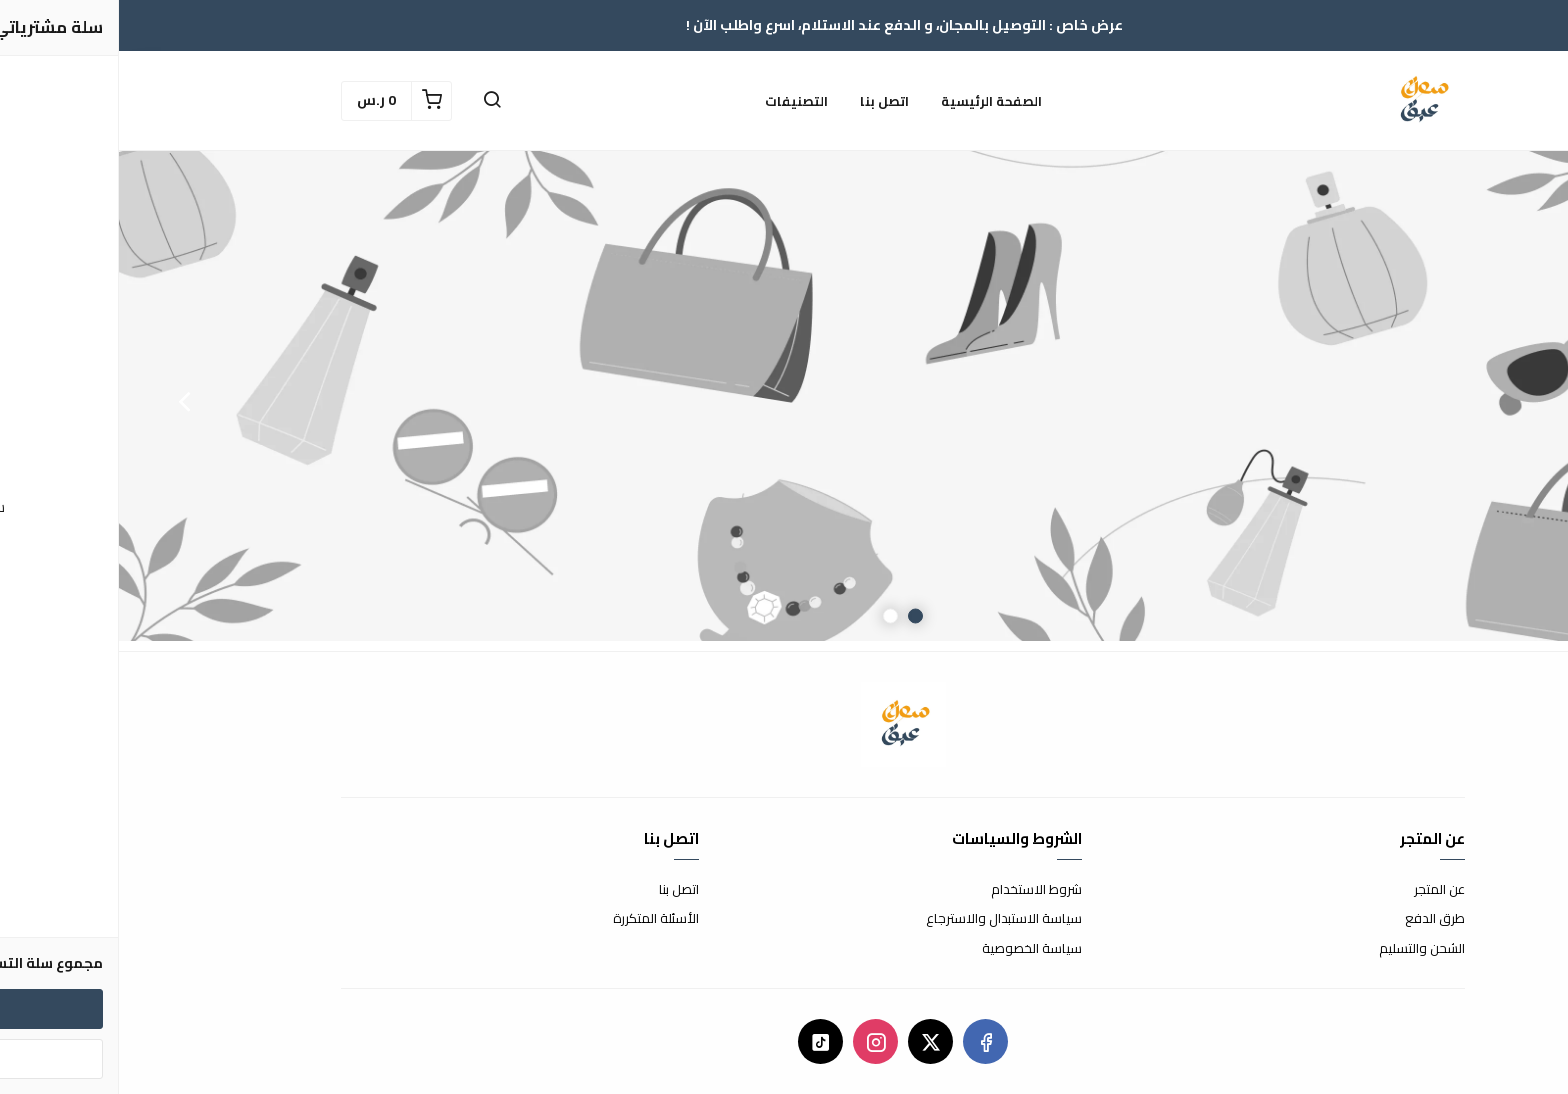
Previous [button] (1503, 401)
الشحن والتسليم (1303, 949)
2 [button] (771, 616)
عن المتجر (1320, 890)
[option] (784, 401)
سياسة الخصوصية (913, 949)
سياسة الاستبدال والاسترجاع (885, 919)
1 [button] (796, 616)
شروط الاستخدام (917, 890)
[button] (373, 101)
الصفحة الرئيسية (872, 101)
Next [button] (65, 401)
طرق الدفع (1316, 919)
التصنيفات (677, 101)
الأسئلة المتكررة (537, 919)
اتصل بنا (765, 101)
